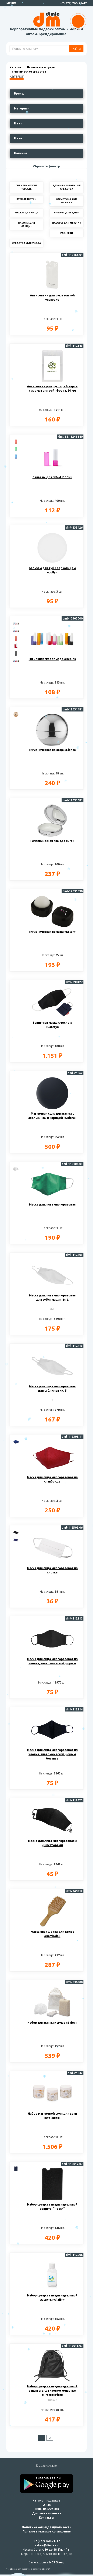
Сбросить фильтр (46, 166)
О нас (46, 2504)
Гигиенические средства (28, 71)
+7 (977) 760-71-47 (73, 3)
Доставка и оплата (46, 2513)
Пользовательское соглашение (47, 2531)
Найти (76, 48)
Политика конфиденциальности (46, 2527)
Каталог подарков (46, 2500)
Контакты (46, 2517)
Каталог (16, 67)
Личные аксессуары (41, 67)
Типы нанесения (46, 2509)
